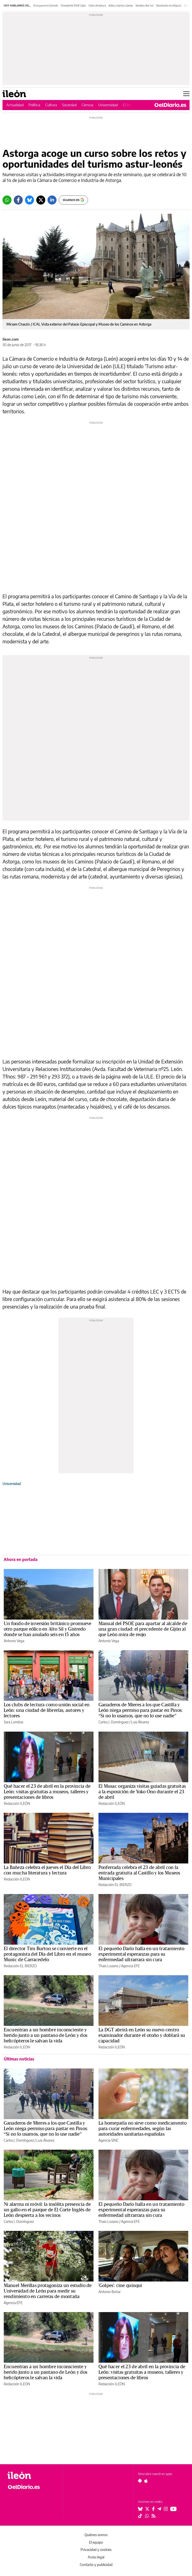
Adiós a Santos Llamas (120, 5)
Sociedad (69, 105)
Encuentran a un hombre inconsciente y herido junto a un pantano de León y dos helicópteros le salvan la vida (45, 2035)
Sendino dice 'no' (145, 5)
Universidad (108, 105)
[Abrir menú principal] (186, 93)
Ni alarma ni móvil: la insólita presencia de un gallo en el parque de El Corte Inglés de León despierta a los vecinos (47, 2210)
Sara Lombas (13, 1722)
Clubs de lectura (97, 5)
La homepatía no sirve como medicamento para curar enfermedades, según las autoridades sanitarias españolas (142, 2129)
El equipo (96, 2542)
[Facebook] (18, 200)
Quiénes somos (96, 2535)
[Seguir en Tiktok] (140, 2516)
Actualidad (15, 105)
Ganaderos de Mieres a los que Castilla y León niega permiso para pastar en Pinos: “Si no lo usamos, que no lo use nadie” (140, 1710)
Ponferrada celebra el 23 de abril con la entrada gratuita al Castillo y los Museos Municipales (139, 1873)
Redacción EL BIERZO (115, 1885)
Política (34, 105)
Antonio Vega (14, 1641)
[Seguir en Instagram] (166, 2509)
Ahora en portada (21, 1559)
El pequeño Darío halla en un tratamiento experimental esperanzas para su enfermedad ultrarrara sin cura (141, 1954)
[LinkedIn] (52, 200)
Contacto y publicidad (96, 2564)
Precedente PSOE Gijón (73, 5)
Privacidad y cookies (96, 2549)
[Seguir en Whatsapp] (147, 2516)
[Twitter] (40, 200)
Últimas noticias (19, 2058)
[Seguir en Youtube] (173, 2509)
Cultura (51, 105)
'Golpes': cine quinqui (120, 2285)
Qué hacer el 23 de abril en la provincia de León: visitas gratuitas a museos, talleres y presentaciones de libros (47, 1792)
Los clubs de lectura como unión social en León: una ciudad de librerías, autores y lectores (47, 1710)
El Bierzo (130, 105)
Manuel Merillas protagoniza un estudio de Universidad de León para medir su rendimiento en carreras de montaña (48, 2291)
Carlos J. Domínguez (113, 1722)
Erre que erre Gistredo (46, 5)
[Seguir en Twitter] (147, 2509)
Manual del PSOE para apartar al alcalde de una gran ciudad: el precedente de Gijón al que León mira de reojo (142, 1629)
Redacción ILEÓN (17, 1803)
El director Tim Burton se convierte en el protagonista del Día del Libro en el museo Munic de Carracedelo (47, 1954)
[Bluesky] (29, 200)
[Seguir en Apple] (146, 2481)
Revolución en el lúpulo (169, 5)
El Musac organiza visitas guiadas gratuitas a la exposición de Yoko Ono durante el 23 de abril (142, 1792)
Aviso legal (96, 2557)
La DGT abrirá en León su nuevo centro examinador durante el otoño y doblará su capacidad (141, 2035)
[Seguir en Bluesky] (140, 2509)
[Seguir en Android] (140, 2481)
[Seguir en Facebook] (153, 2509)
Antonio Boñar (109, 2292)
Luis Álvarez (140, 1722)
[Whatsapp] (7, 200)
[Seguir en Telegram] (159, 2509)
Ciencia (87, 105)
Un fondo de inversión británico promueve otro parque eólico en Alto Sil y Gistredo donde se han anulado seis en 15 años (48, 1629)
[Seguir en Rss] (154, 2516)
